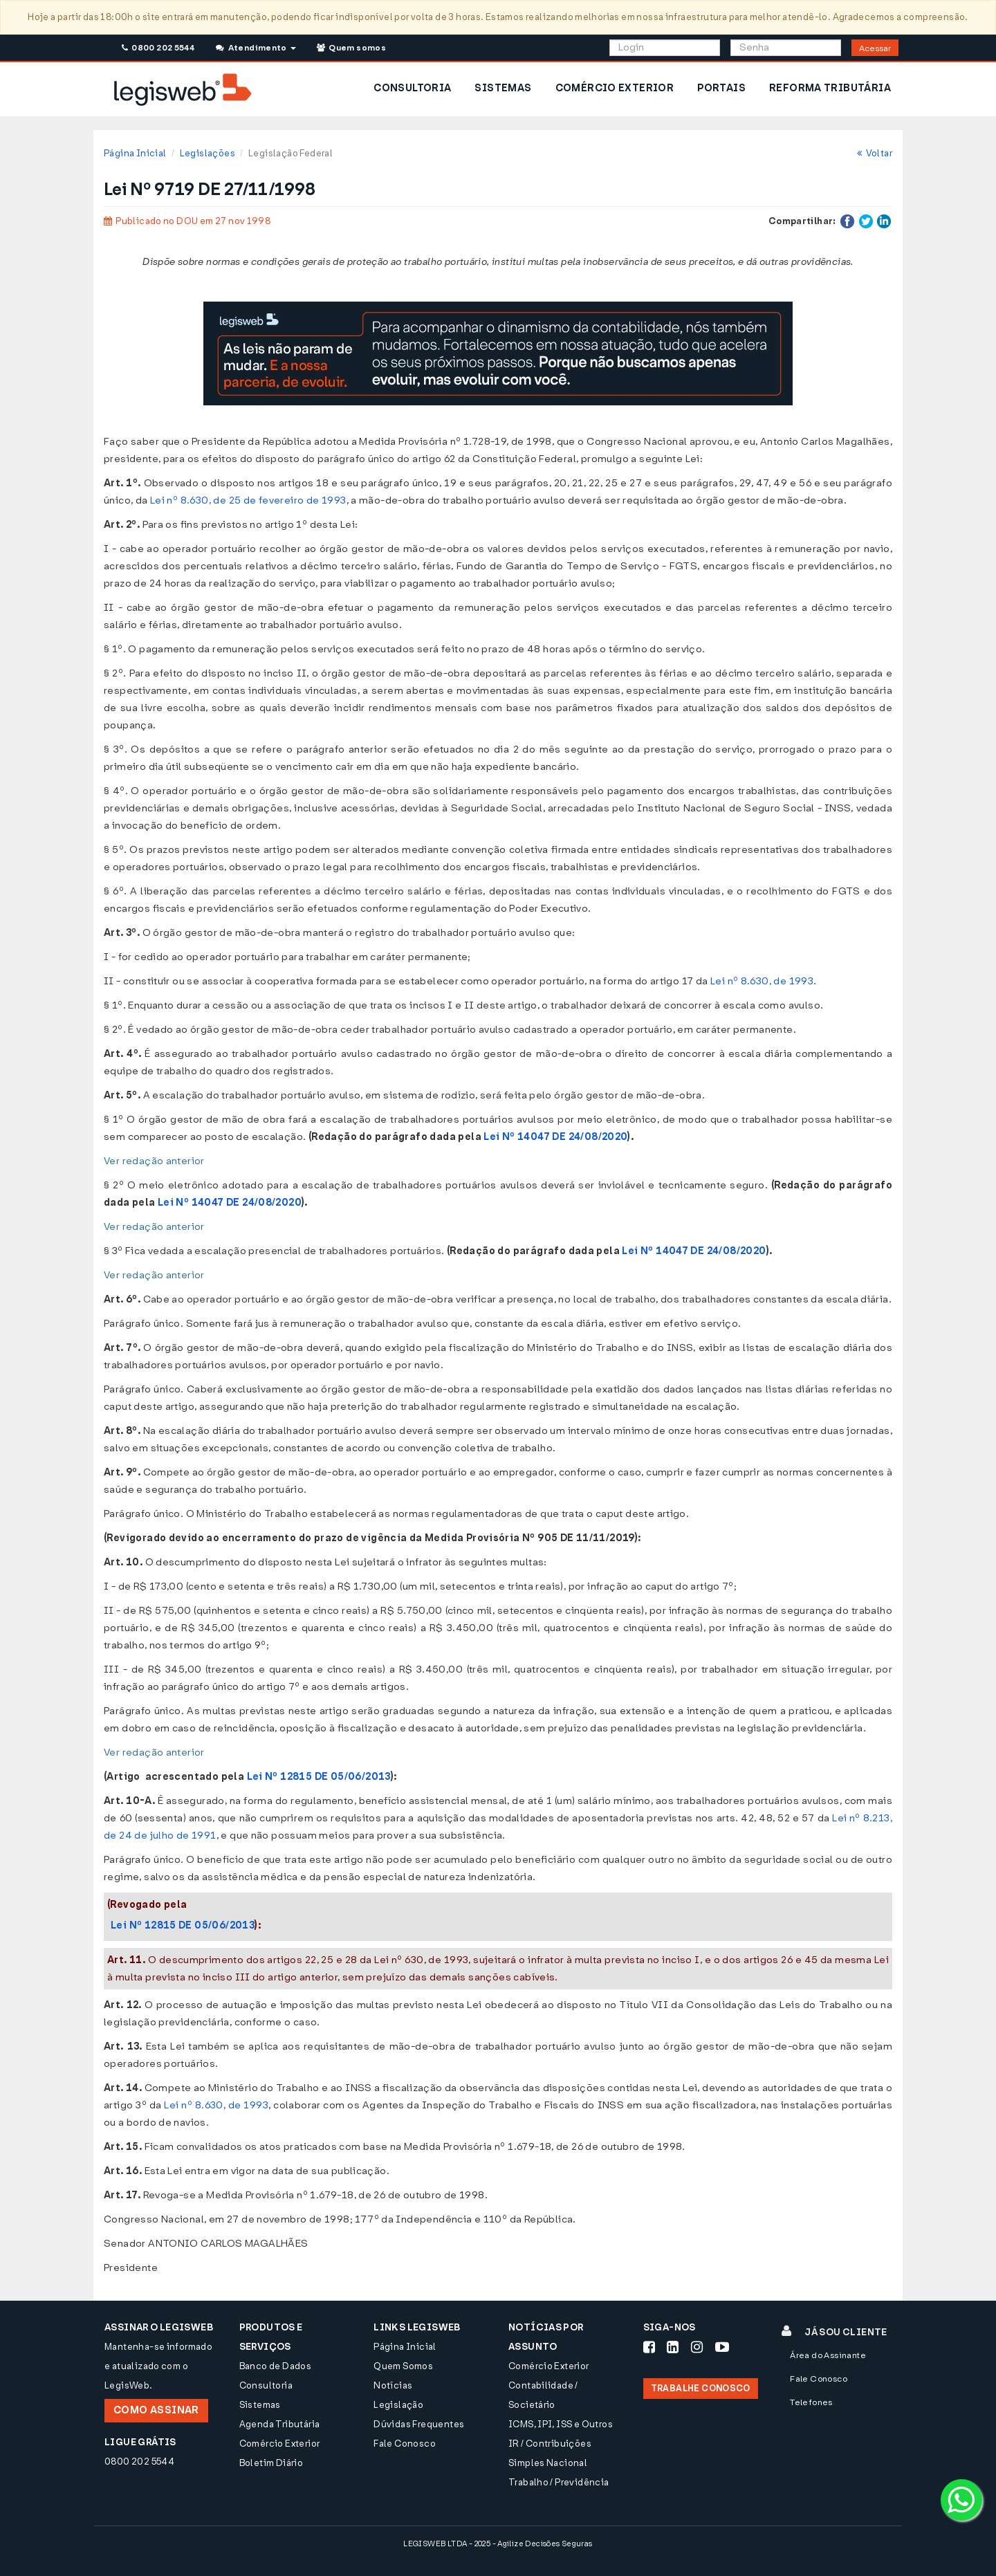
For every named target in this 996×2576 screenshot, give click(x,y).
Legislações (207, 153)
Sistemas (260, 2405)
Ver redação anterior (154, 1161)
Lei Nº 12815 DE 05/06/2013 (319, 1776)
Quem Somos (403, 2366)
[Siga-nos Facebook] (649, 2347)
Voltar (874, 153)
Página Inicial (135, 153)
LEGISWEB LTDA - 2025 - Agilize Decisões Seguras (497, 2544)
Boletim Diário (271, 2463)
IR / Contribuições (549, 2443)
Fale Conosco (405, 2443)
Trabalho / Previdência (558, 2482)
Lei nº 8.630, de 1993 (761, 981)
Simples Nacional (547, 2463)
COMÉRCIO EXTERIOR (614, 88)
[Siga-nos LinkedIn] (673, 2347)
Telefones (811, 2402)
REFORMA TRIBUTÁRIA (830, 88)
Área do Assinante (828, 2355)
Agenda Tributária (279, 2424)
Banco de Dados (275, 2366)
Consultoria (266, 2385)
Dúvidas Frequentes (419, 2424)
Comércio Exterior (279, 2443)
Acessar (875, 48)
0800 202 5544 (158, 47)
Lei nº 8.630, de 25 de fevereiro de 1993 (248, 500)
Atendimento (255, 47)
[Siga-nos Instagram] (697, 2347)
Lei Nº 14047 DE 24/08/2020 (555, 1136)
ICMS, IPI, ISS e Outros (560, 2424)
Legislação (398, 2405)
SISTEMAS (502, 88)
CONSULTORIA (412, 88)
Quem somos (351, 47)
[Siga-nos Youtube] (722, 2347)
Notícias (393, 2385)
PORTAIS (721, 88)
